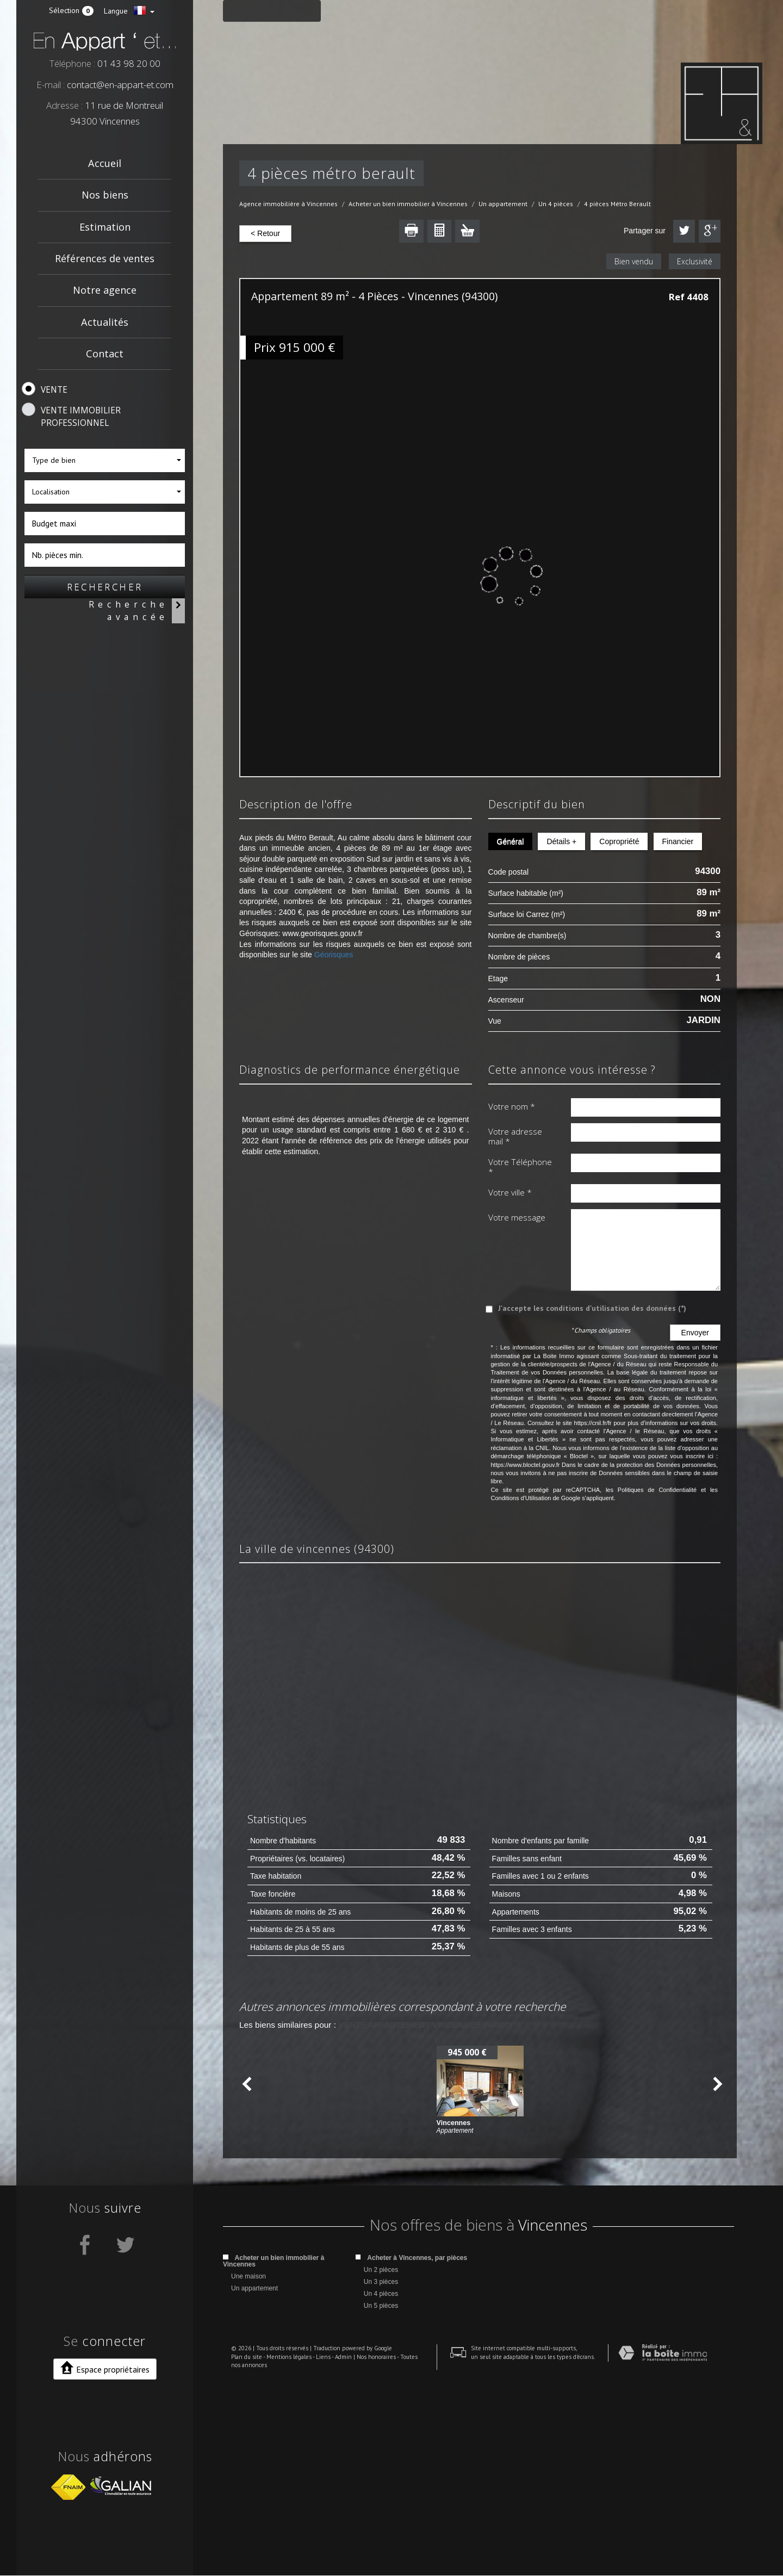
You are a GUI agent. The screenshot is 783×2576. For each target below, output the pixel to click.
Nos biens (105, 194)
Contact (104, 353)
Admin (335, 2554)
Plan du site (238, 2554)
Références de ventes (104, 258)
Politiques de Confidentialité (657, 1490)
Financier (677, 841)
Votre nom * (511, 1106)
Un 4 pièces (555, 204)
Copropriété (619, 841)
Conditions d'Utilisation (521, 1498)
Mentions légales (280, 2554)
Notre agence (104, 289)
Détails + (561, 841)
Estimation (104, 226)
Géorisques (333, 954)
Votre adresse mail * (515, 1136)
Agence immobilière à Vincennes (288, 204)
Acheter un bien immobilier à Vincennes (408, 204)
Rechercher (105, 586)
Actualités (104, 322)
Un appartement (502, 204)
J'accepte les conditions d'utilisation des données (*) (592, 1308)
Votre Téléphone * (520, 1167)
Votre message (516, 1217)
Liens (315, 2554)
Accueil (104, 163)
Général (510, 841)
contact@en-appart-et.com (120, 84)
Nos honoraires (368, 2554)
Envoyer (695, 1332)
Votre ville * (510, 1192)
